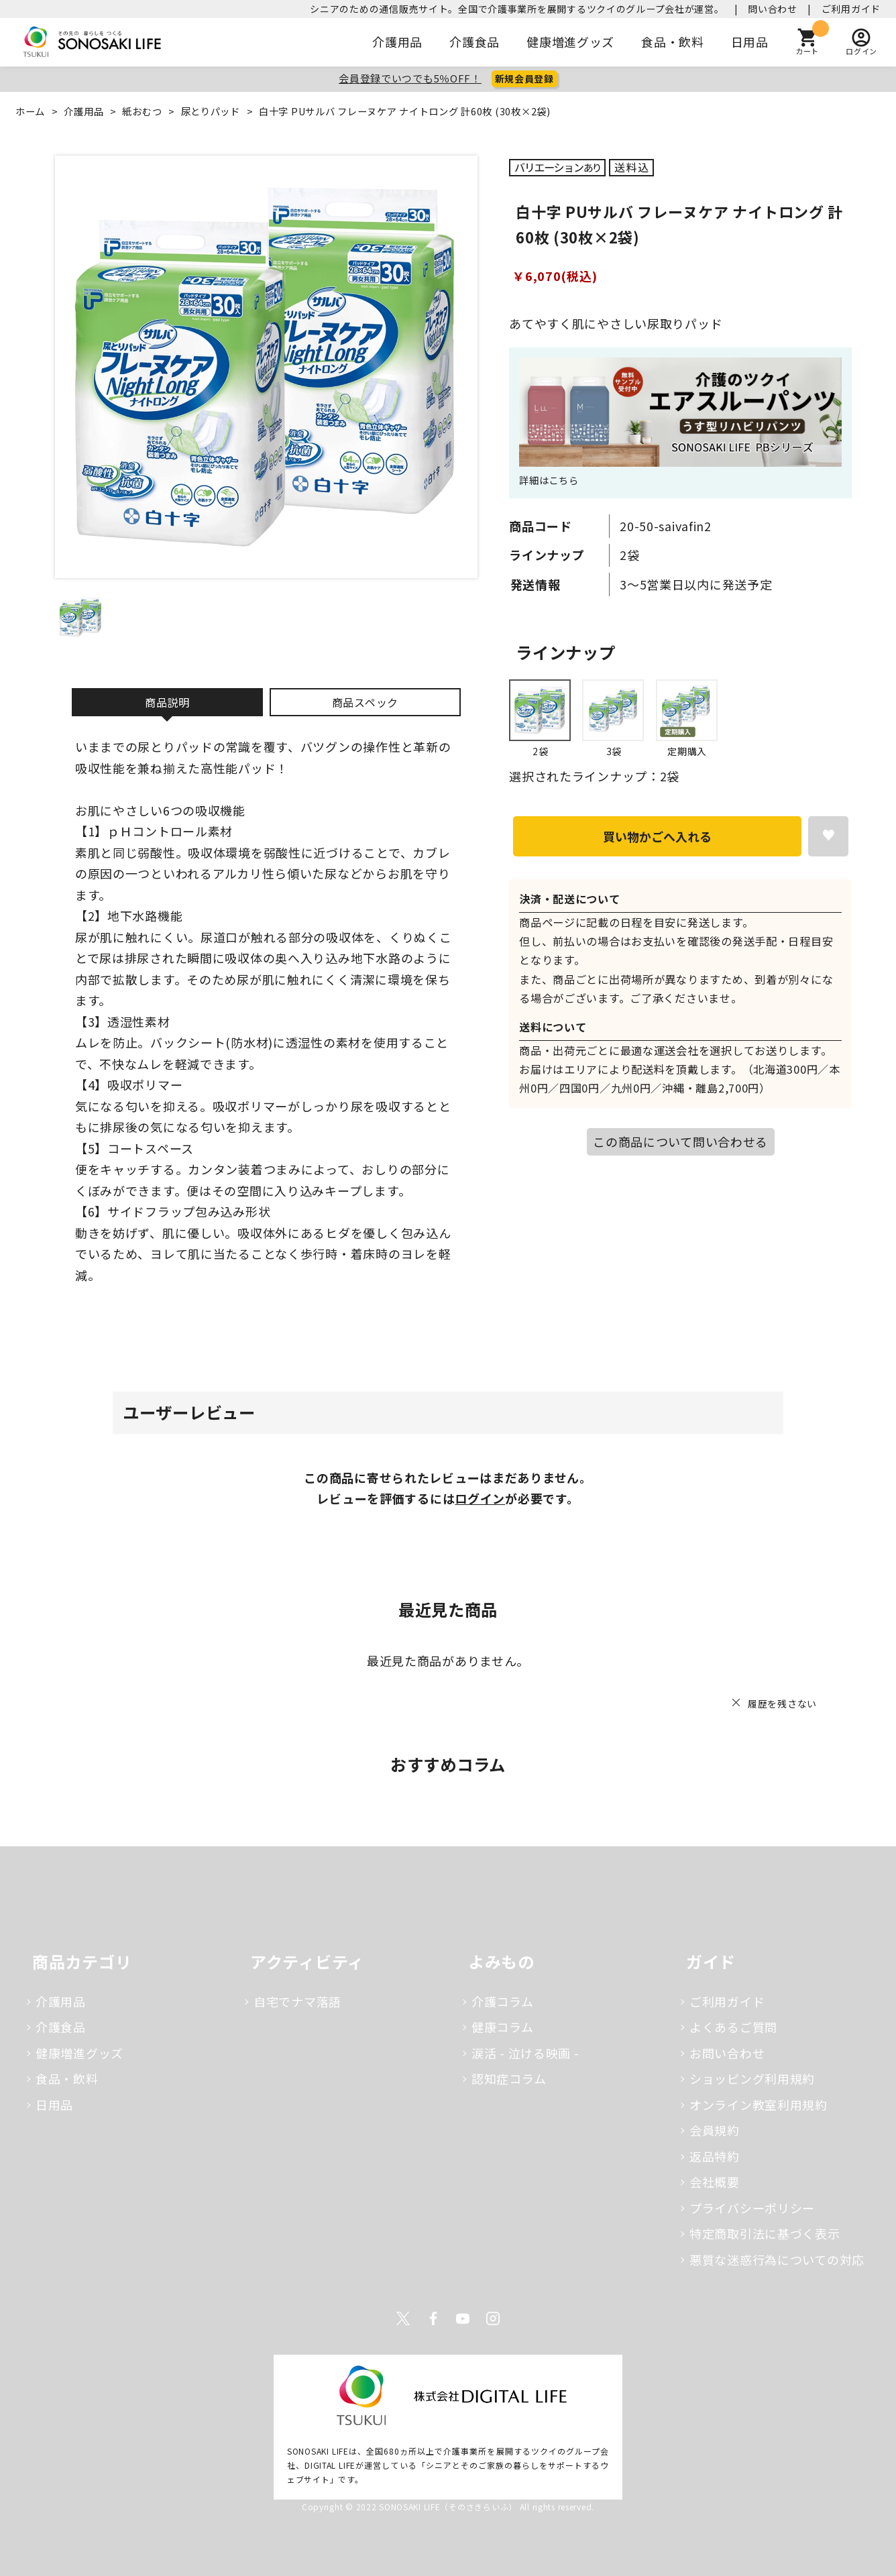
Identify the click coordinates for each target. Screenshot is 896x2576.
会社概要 (714, 2181)
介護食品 (474, 42)
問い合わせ (772, 8)
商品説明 (167, 702)
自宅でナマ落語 (297, 2001)
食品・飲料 (672, 42)
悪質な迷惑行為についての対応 (776, 2259)
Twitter (403, 2318)
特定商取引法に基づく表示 (764, 2233)
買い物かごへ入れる (657, 836)
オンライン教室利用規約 (758, 2104)
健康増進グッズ (570, 42)
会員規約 (714, 2130)
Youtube (462, 2318)
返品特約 (714, 2156)
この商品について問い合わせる (680, 1141)
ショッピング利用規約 (752, 2078)
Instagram (493, 2318)
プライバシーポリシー (752, 2208)
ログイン (480, 1498)
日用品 (750, 42)
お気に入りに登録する (828, 836)
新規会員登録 (524, 78)
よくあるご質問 (733, 2026)
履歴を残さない (782, 1703)
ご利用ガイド (851, 8)
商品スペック (365, 702)
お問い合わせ (727, 2053)
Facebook (433, 2318)
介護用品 (397, 42)
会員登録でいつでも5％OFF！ (410, 78)
